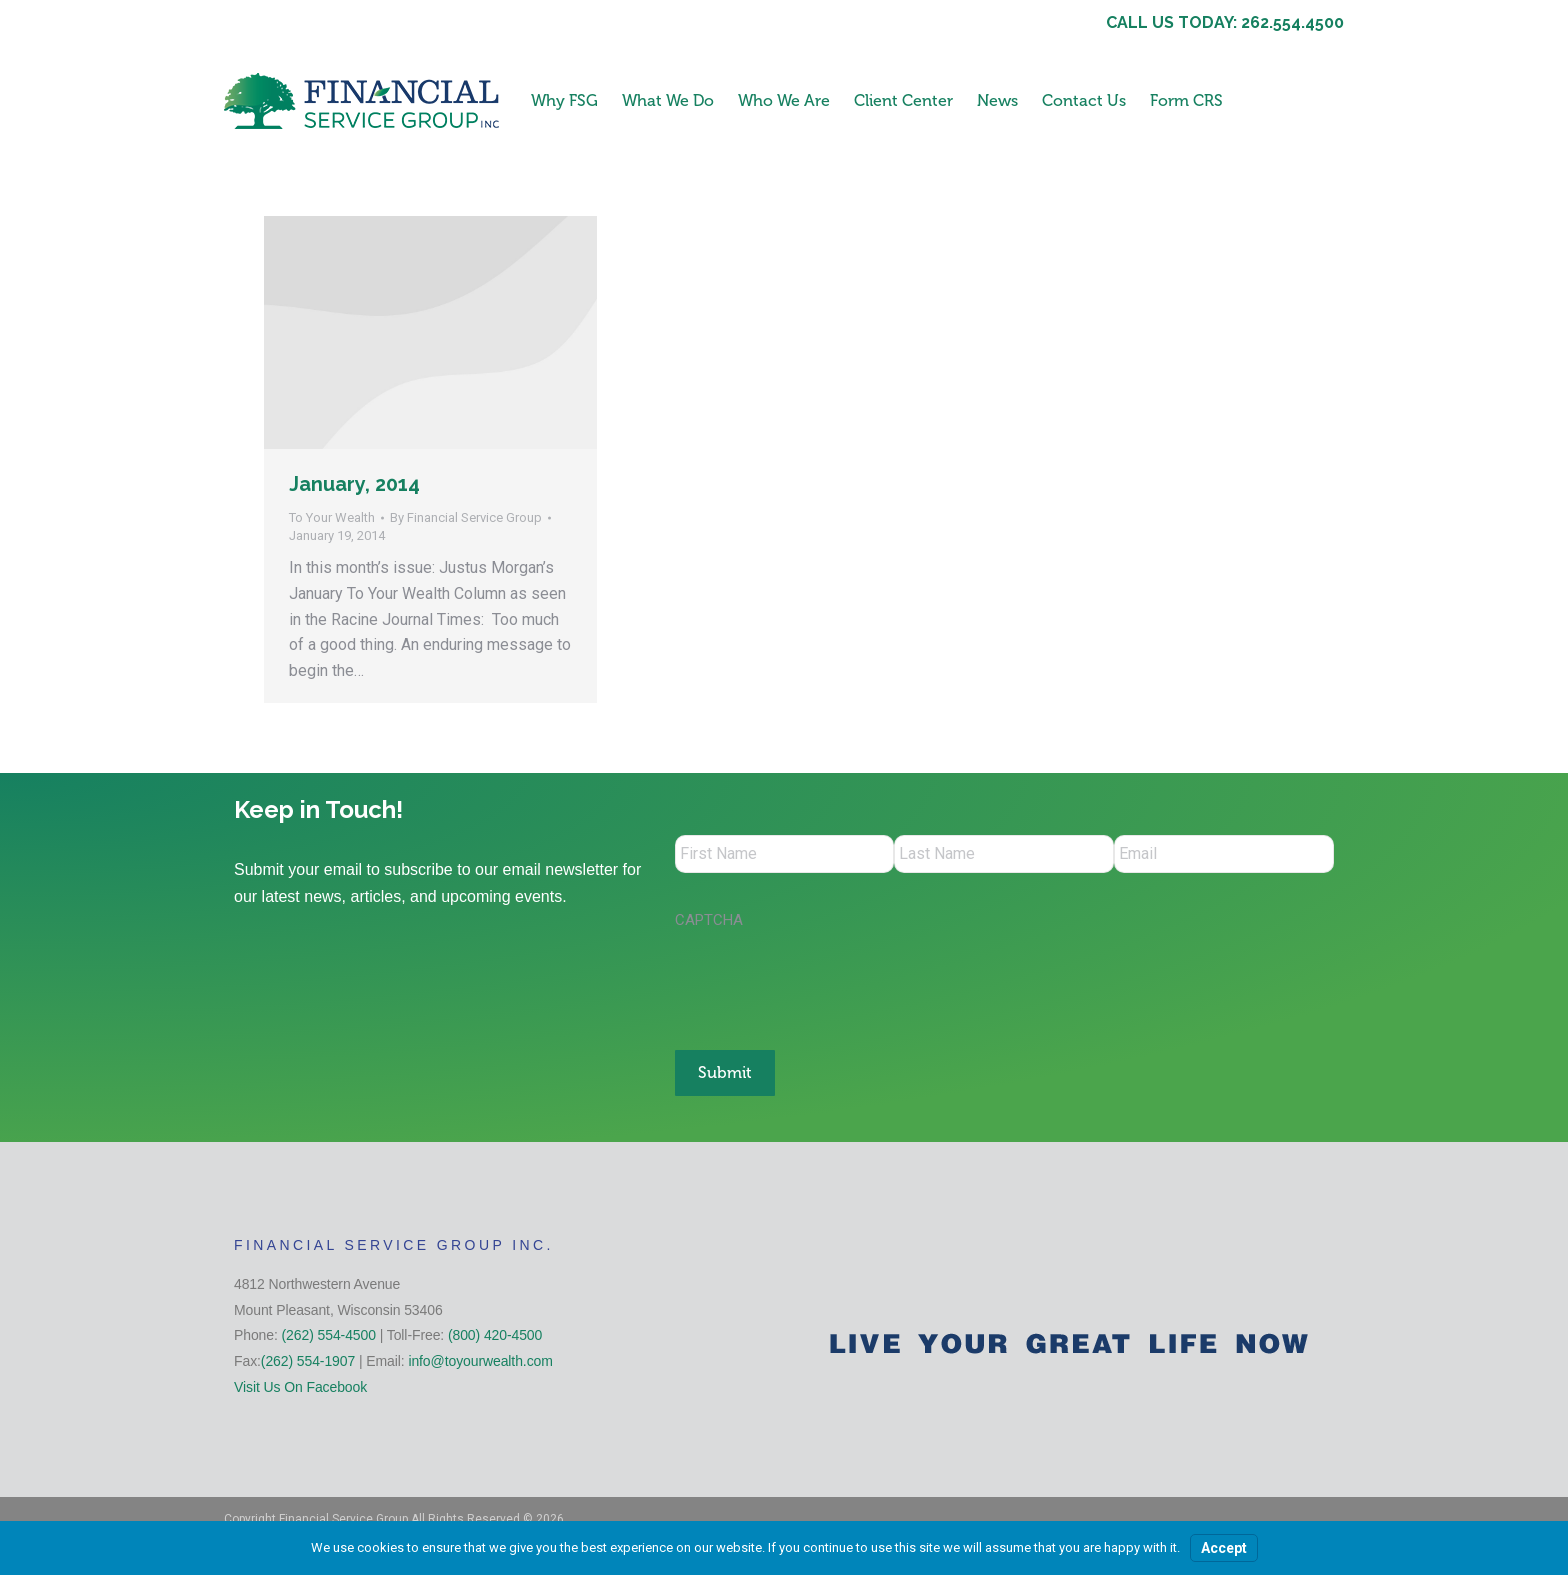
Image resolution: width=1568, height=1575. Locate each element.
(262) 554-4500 (329, 1333)
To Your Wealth (332, 517)
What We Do (668, 100)
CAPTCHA (709, 922)
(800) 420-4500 (495, 1333)
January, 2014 (354, 484)
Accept (1224, 1548)
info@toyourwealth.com (480, 1358)
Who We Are (784, 100)
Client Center (903, 100)
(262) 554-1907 (308, 1358)
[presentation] (827, 982)
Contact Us (1084, 100)
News (997, 100)
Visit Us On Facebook (300, 1384)
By (466, 517)
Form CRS (1186, 100)
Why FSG (564, 100)
